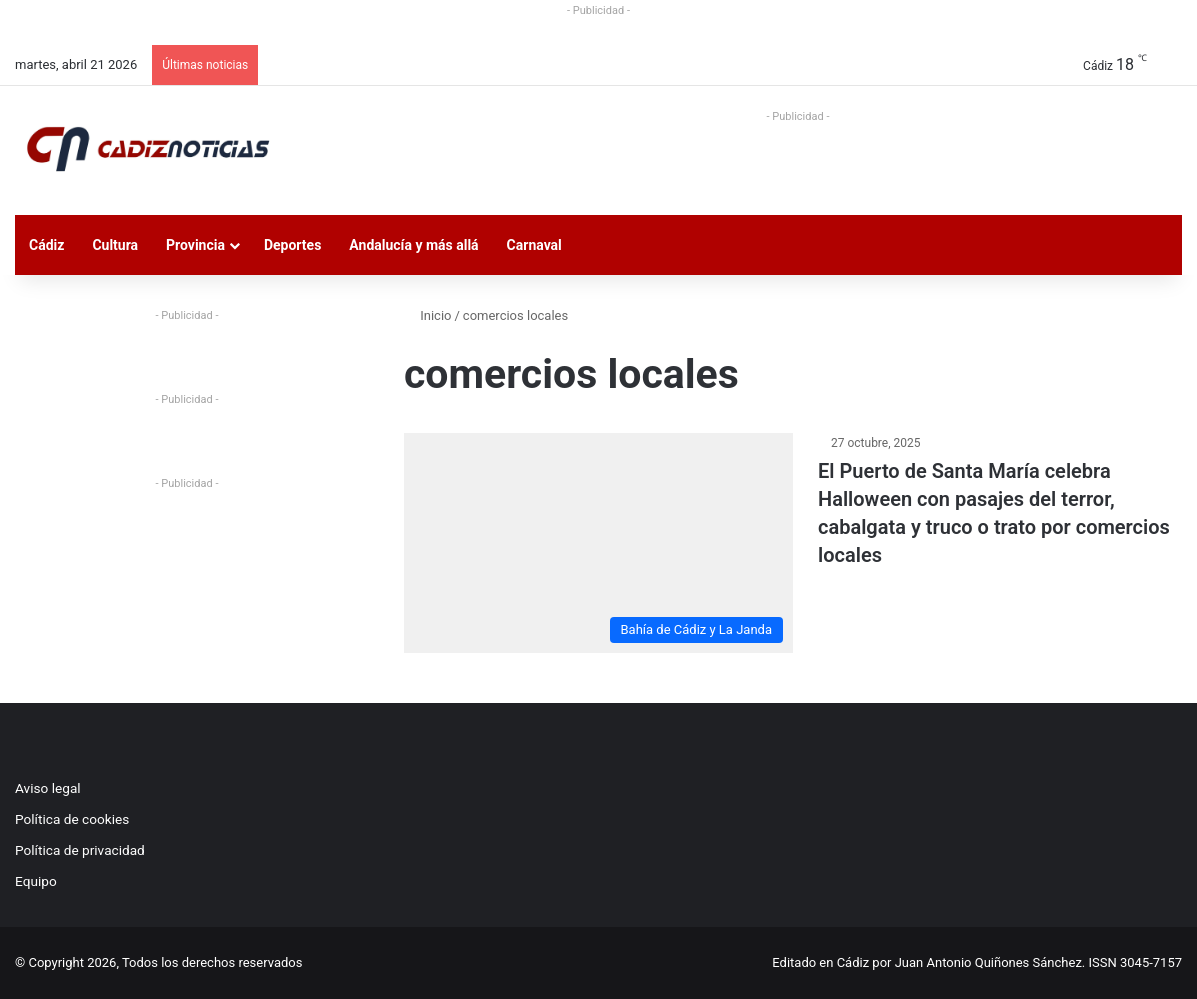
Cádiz (46, 245)
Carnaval (534, 245)
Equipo (36, 881)
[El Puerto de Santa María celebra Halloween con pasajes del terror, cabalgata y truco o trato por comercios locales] (598, 542)
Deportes (292, 245)
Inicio (427, 315)
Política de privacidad (80, 850)
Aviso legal (48, 788)
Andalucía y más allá (413, 245)
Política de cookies (72, 819)
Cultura (115, 245)
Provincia (195, 245)
